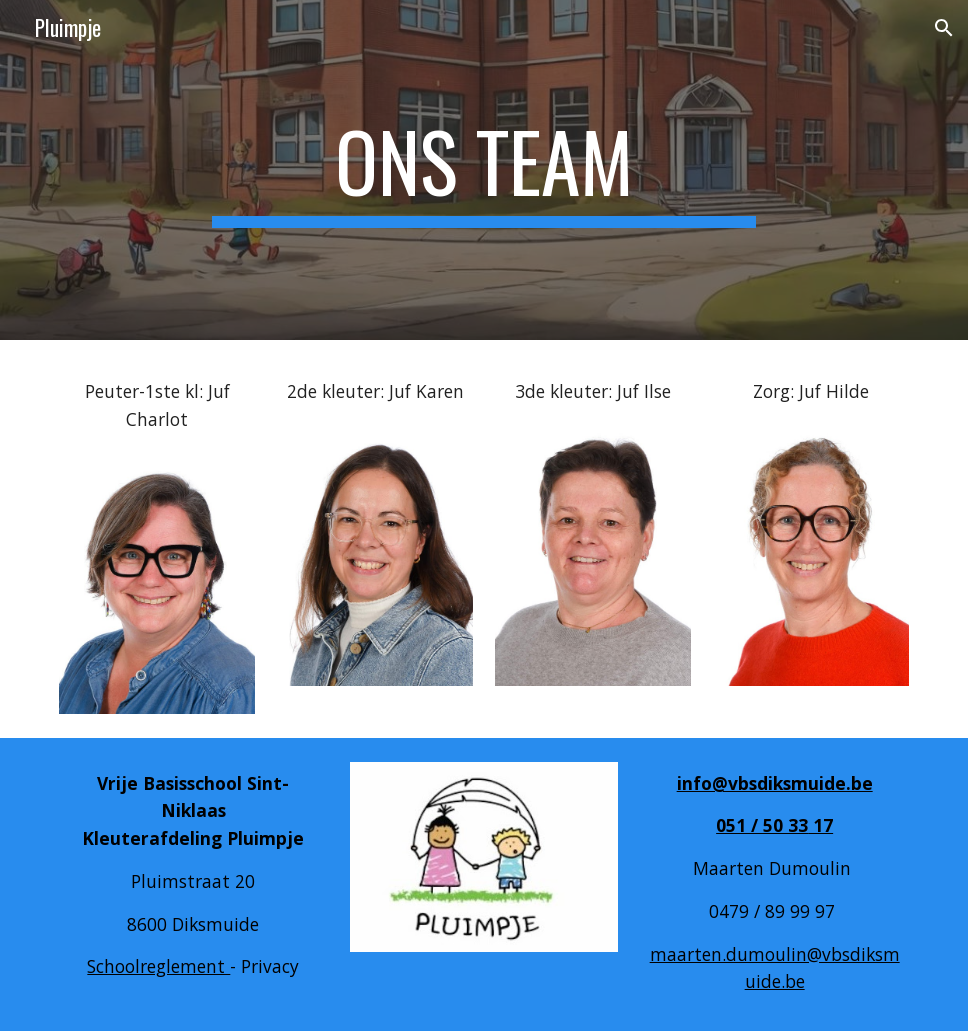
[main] (484, 170)
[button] (944, 28)
